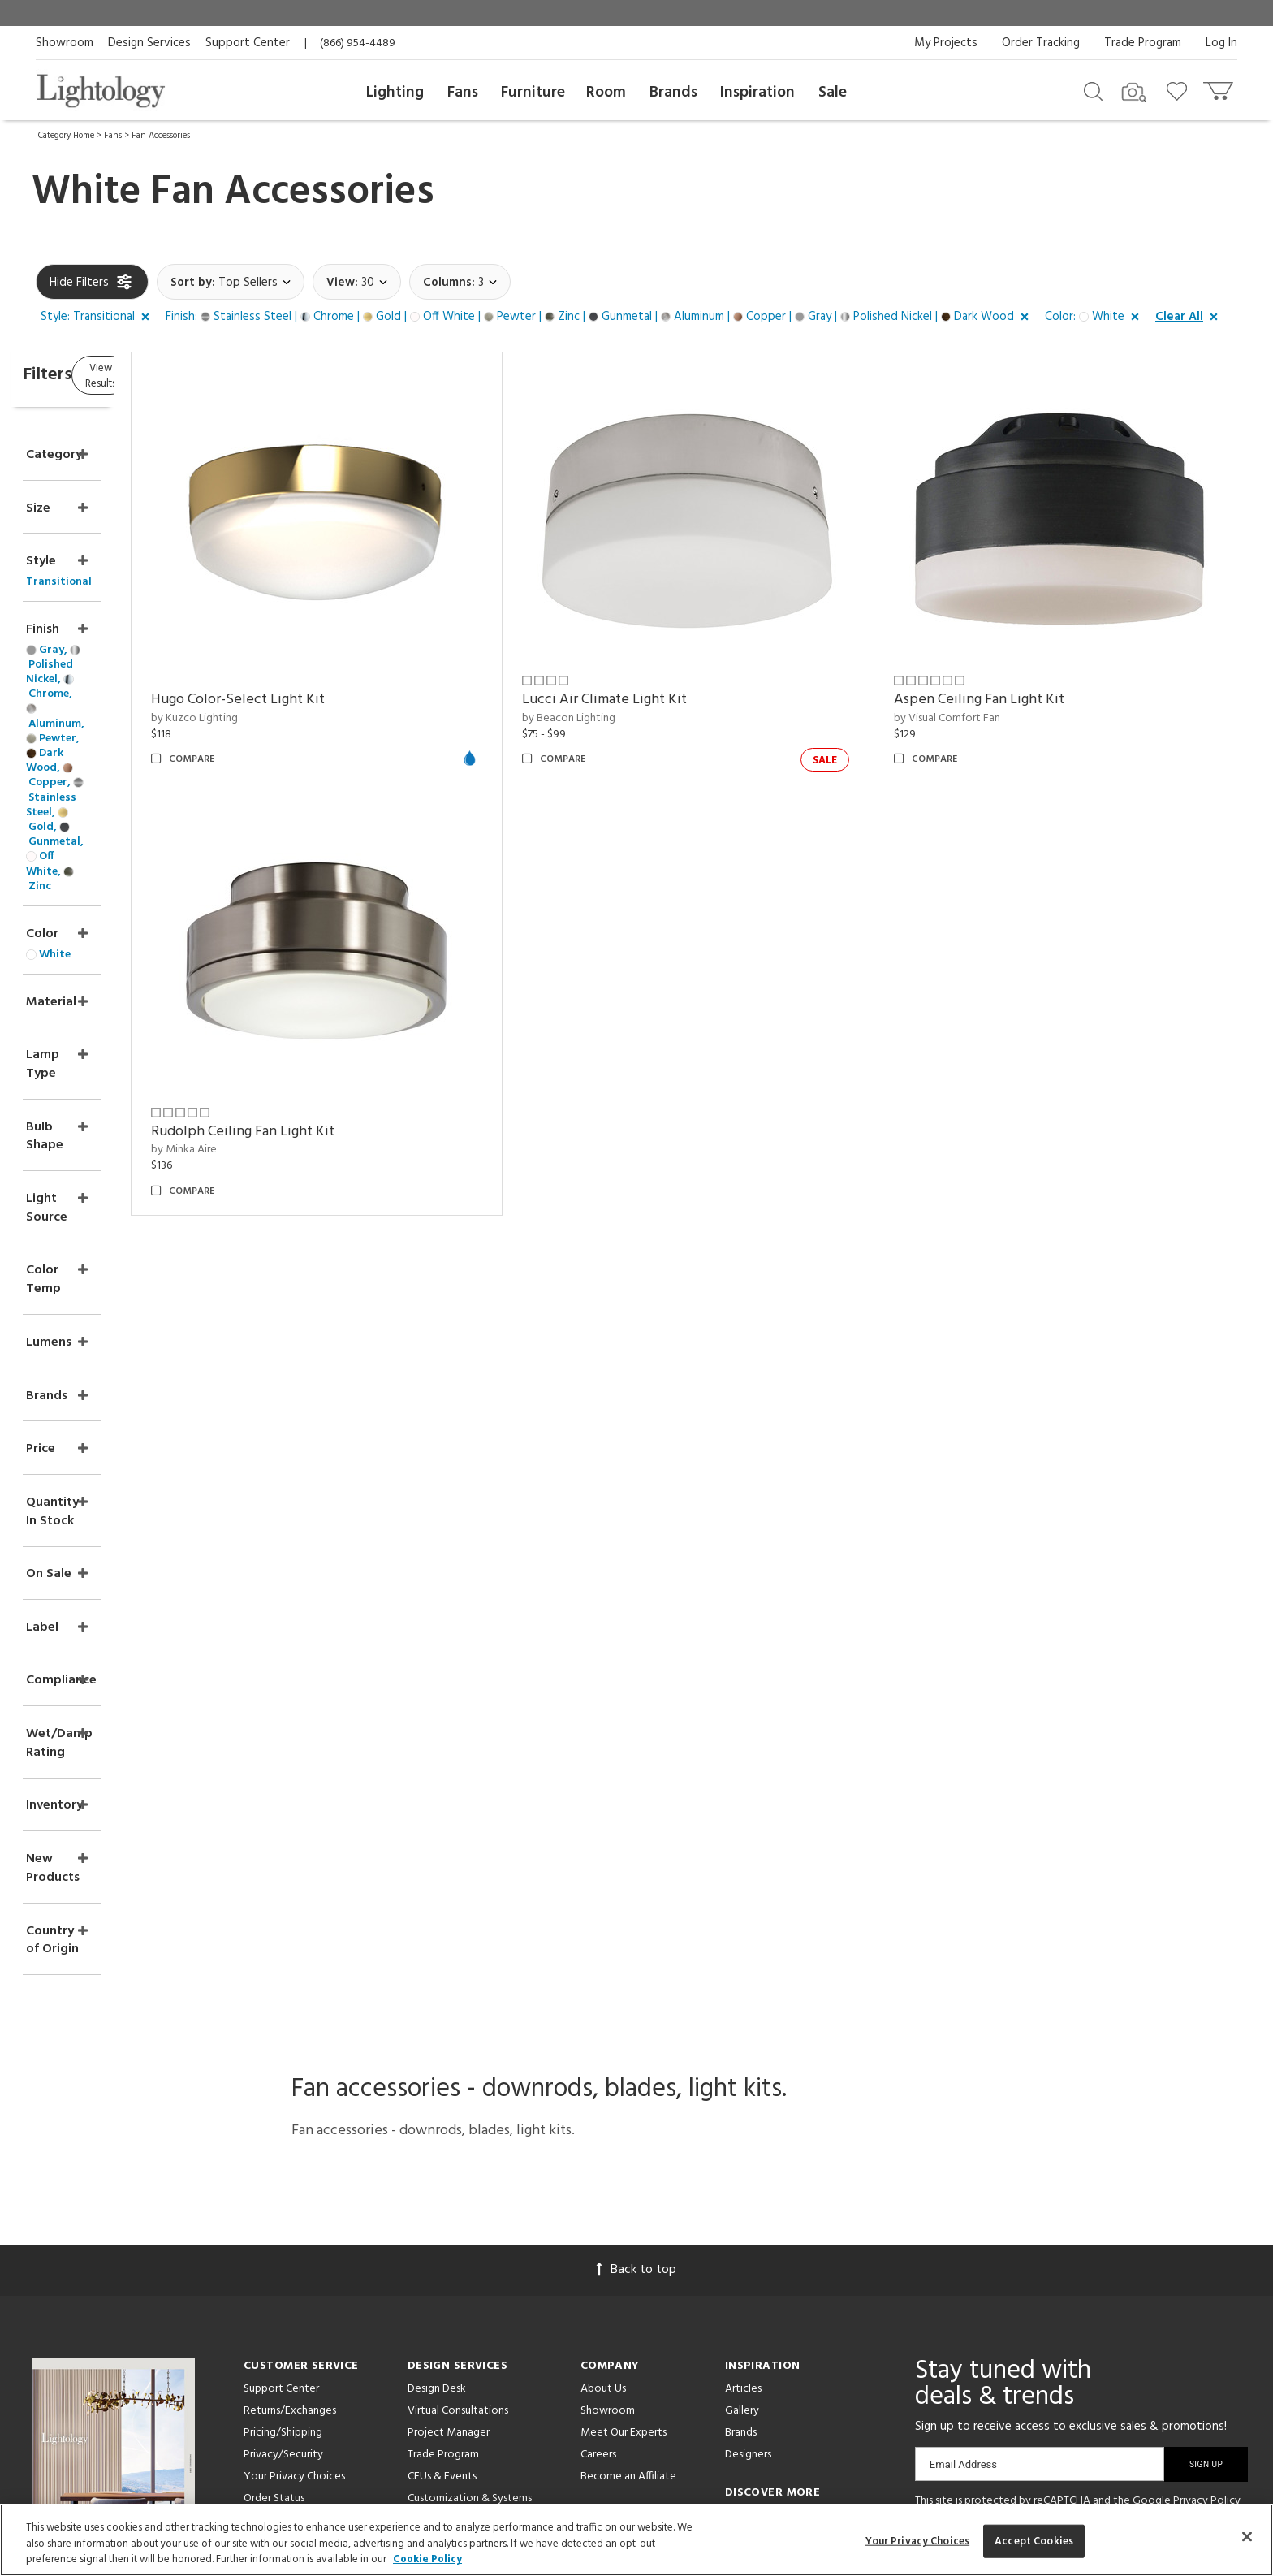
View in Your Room (455, 2250)
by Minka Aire (292, 1149)
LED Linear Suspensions (779, 2332)
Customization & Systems (470, 2228)
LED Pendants (758, 2245)
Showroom (64, 43)
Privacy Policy (1207, 2230)
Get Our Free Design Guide (113, 2316)
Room (606, 92)
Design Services (149, 43)
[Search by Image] (1134, 92)
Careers (598, 2184)
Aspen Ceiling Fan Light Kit (1015, 699)
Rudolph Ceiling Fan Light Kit (350, 1131)
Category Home (66, 135)
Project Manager (449, 2162)
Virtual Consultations (458, 2140)
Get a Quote (275, 2291)
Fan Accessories (161, 135)
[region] (636, 2540)
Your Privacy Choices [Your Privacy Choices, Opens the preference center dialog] (917, 2540)
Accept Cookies (1034, 2540)
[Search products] (1093, 90)
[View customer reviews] (1093, 2303)
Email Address (963, 2194)
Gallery (742, 2140)
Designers (748, 2184)
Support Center (247, 43)
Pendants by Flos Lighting (786, 2311)
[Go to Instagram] (1018, 2303)
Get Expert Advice (289, 2313)
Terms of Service (975, 2246)
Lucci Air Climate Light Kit (676, 699)
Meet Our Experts (623, 2162)
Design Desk (437, 2118)
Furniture (533, 92)
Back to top (636, 1999)
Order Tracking (1041, 43)
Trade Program (1142, 43)
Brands (673, 92)
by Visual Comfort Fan (983, 718)
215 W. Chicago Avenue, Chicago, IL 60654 (1024, 2445)
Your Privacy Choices (294, 2207)
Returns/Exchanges (290, 2140)
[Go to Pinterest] (975, 2303)
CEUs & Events (442, 2206)
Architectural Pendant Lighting (799, 2267)
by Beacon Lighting (641, 718)
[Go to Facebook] (934, 2303)
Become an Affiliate (628, 2206)
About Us (603, 2118)
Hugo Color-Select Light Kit (346, 699)
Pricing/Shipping (283, 2162)
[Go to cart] (1219, 87)
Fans (462, 92)
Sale (832, 92)
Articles (743, 2118)
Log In (1221, 43)
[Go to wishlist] (1180, 90)
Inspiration (757, 92)
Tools (421, 2313)
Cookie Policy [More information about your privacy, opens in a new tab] (427, 2559)
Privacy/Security (283, 2184)
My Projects (945, 43)
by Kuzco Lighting (302, 718)
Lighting (395, 92)
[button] (98, 317)
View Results (172, 377)
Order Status (274, 2228)
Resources (432, 2335)
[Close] (1247, 2536)
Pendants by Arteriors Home (793, 2289)
